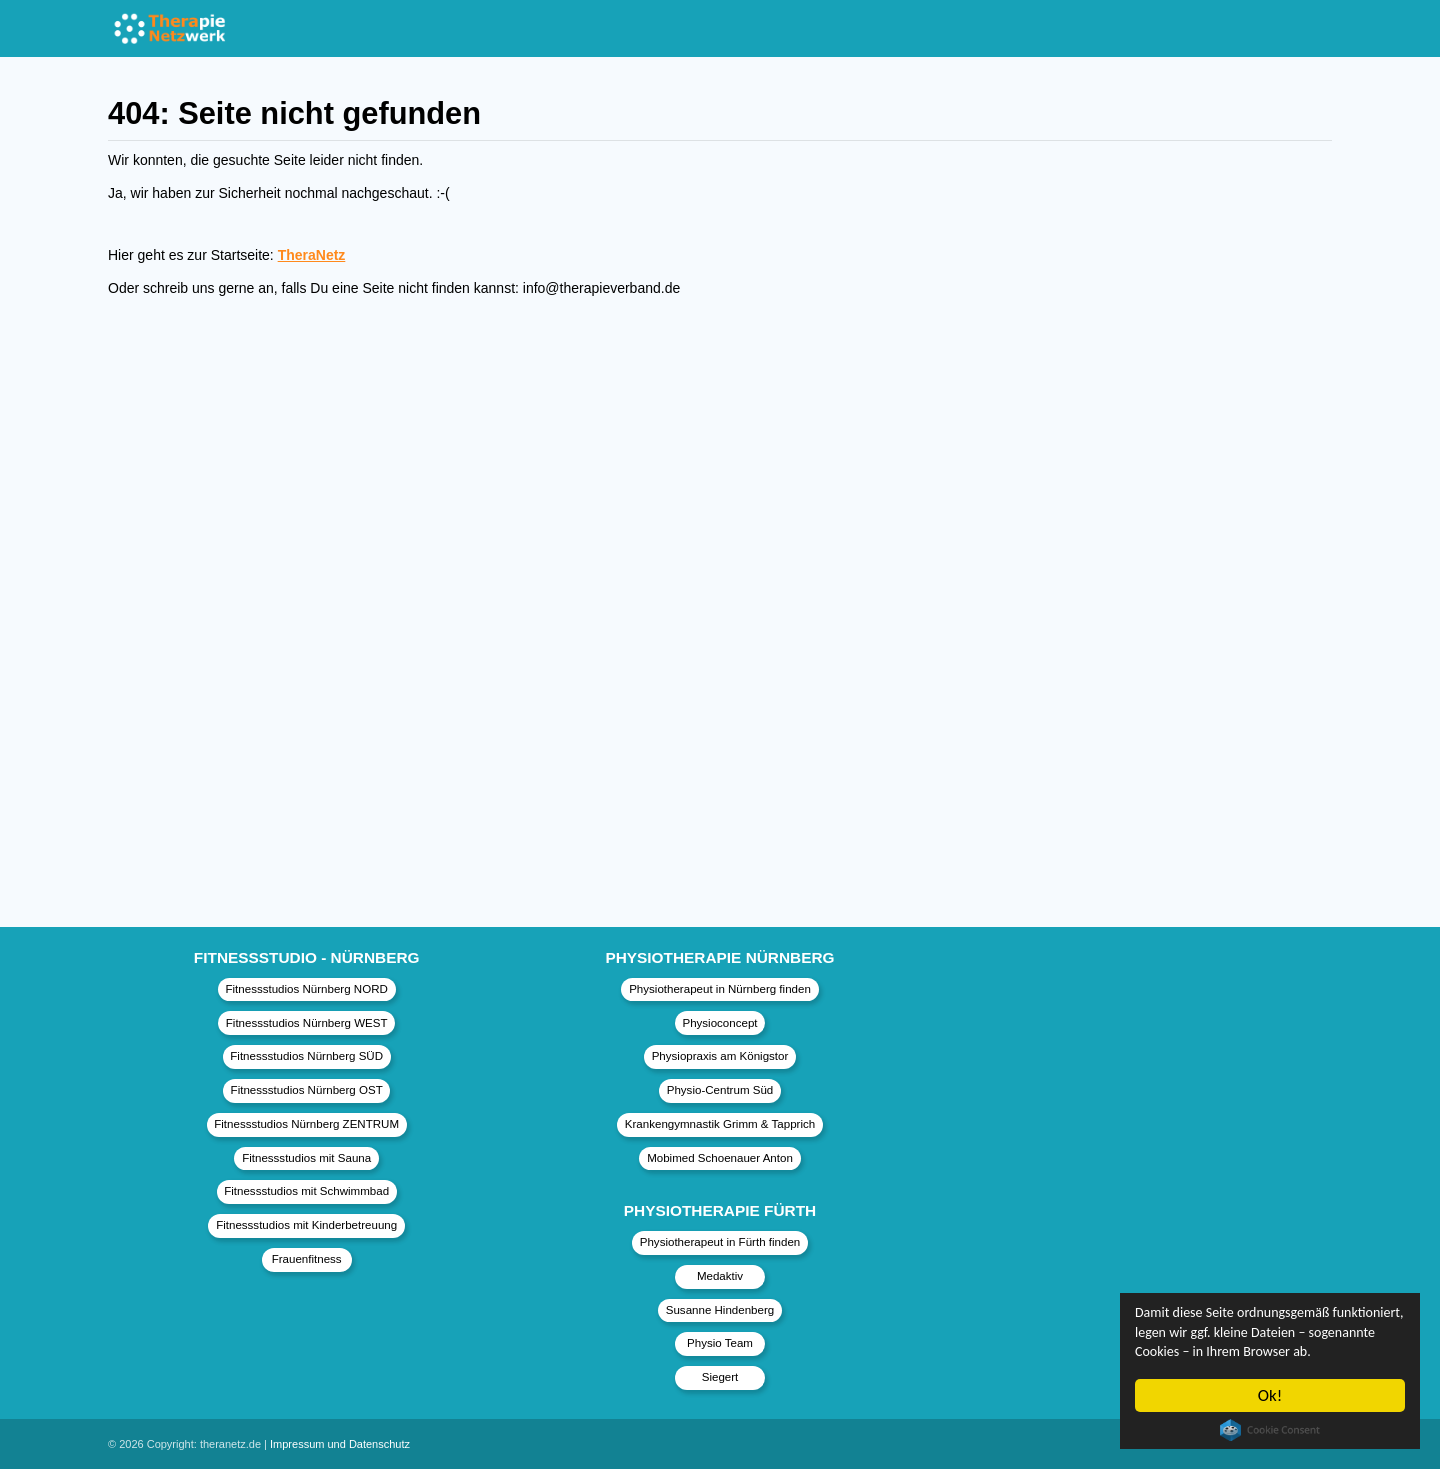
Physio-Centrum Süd (720, 1090)
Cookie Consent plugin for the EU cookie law (1270, 1430)
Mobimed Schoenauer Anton (720, 1158)
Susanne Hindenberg (720, 1310)
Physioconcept (719, 1023)
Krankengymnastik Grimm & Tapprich (720, 1124)
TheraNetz (312, 255)
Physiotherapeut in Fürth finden (720, 1242)
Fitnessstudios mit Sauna (306, 1158)
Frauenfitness (307, 1259)
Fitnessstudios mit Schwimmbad (306, 1191)
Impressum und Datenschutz (340, 1444)
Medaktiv (720, 1276)
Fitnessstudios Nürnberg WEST (307, 1023)
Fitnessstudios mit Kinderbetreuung (306, 1225)
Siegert (720, 1377)
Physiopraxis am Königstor (720, 1056)
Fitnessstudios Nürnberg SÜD (306, 1056)
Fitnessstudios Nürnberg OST (307, 1090)
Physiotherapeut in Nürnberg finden (720, 989)
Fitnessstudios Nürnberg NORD (306, 989)
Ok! (1270, 1395)
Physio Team (720, 1343)
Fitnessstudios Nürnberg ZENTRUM (306, 1124)
